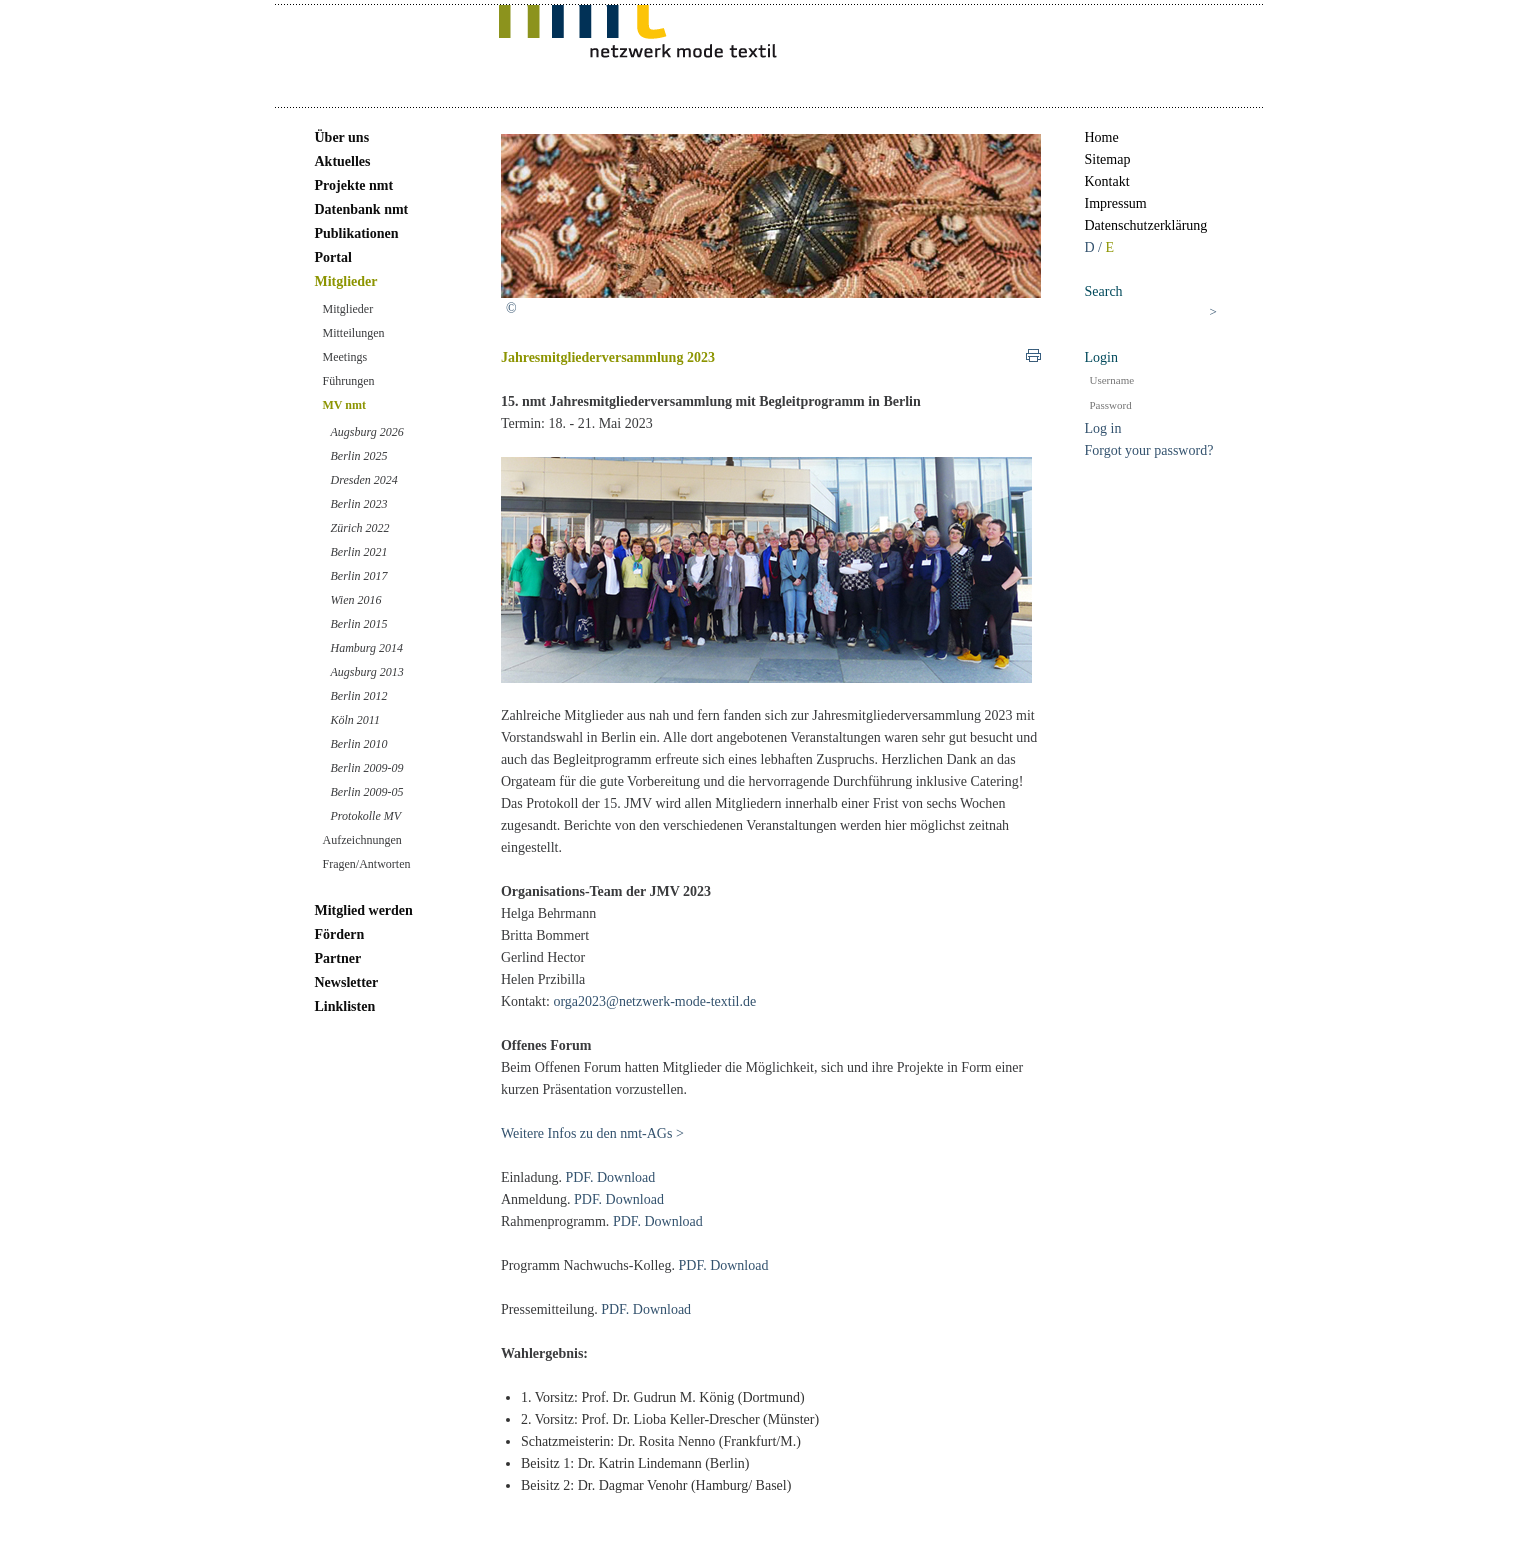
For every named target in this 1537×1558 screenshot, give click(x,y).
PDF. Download (610, 1177)
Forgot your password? (1149, 450)
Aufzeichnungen (362, 840)
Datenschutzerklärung (1146, 225)
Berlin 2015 (359, 624)
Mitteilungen (354, 333)
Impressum (1116, 203)
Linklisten (345, 1006)
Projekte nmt (354, 185)
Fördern (340, 934)
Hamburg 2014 (367, 648)
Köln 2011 (355, 720)
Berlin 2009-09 (367, 768)
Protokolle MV (366, 816)
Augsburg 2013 (367, 672)
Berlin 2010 (359, 744)
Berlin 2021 (359, 552)
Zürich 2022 (360, 528)
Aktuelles (343, 161)
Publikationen (357, 233)
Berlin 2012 (359, 696)
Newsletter (347, 982)
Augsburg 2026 (367, 432)
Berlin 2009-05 (367, 792)
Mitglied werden (364, 910)
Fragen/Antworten (367, 864)
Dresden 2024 (364, 480)
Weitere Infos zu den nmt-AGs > (592, 1133)
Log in (1103, 428)
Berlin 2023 (359, 504)
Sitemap (1108, 159)
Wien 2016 (356, 600)
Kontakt (1107, 181)
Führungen (349, 381)
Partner (338, 958)
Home (1102, 137)
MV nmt (344, 405)
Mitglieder (346, 281)
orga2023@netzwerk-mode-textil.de (654, 1001)
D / (1095, 247)
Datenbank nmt (362, 209)
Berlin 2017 (359, 576)
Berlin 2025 (359, 456)
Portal (333, 257)
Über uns (342, 137)
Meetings (345, 357)
